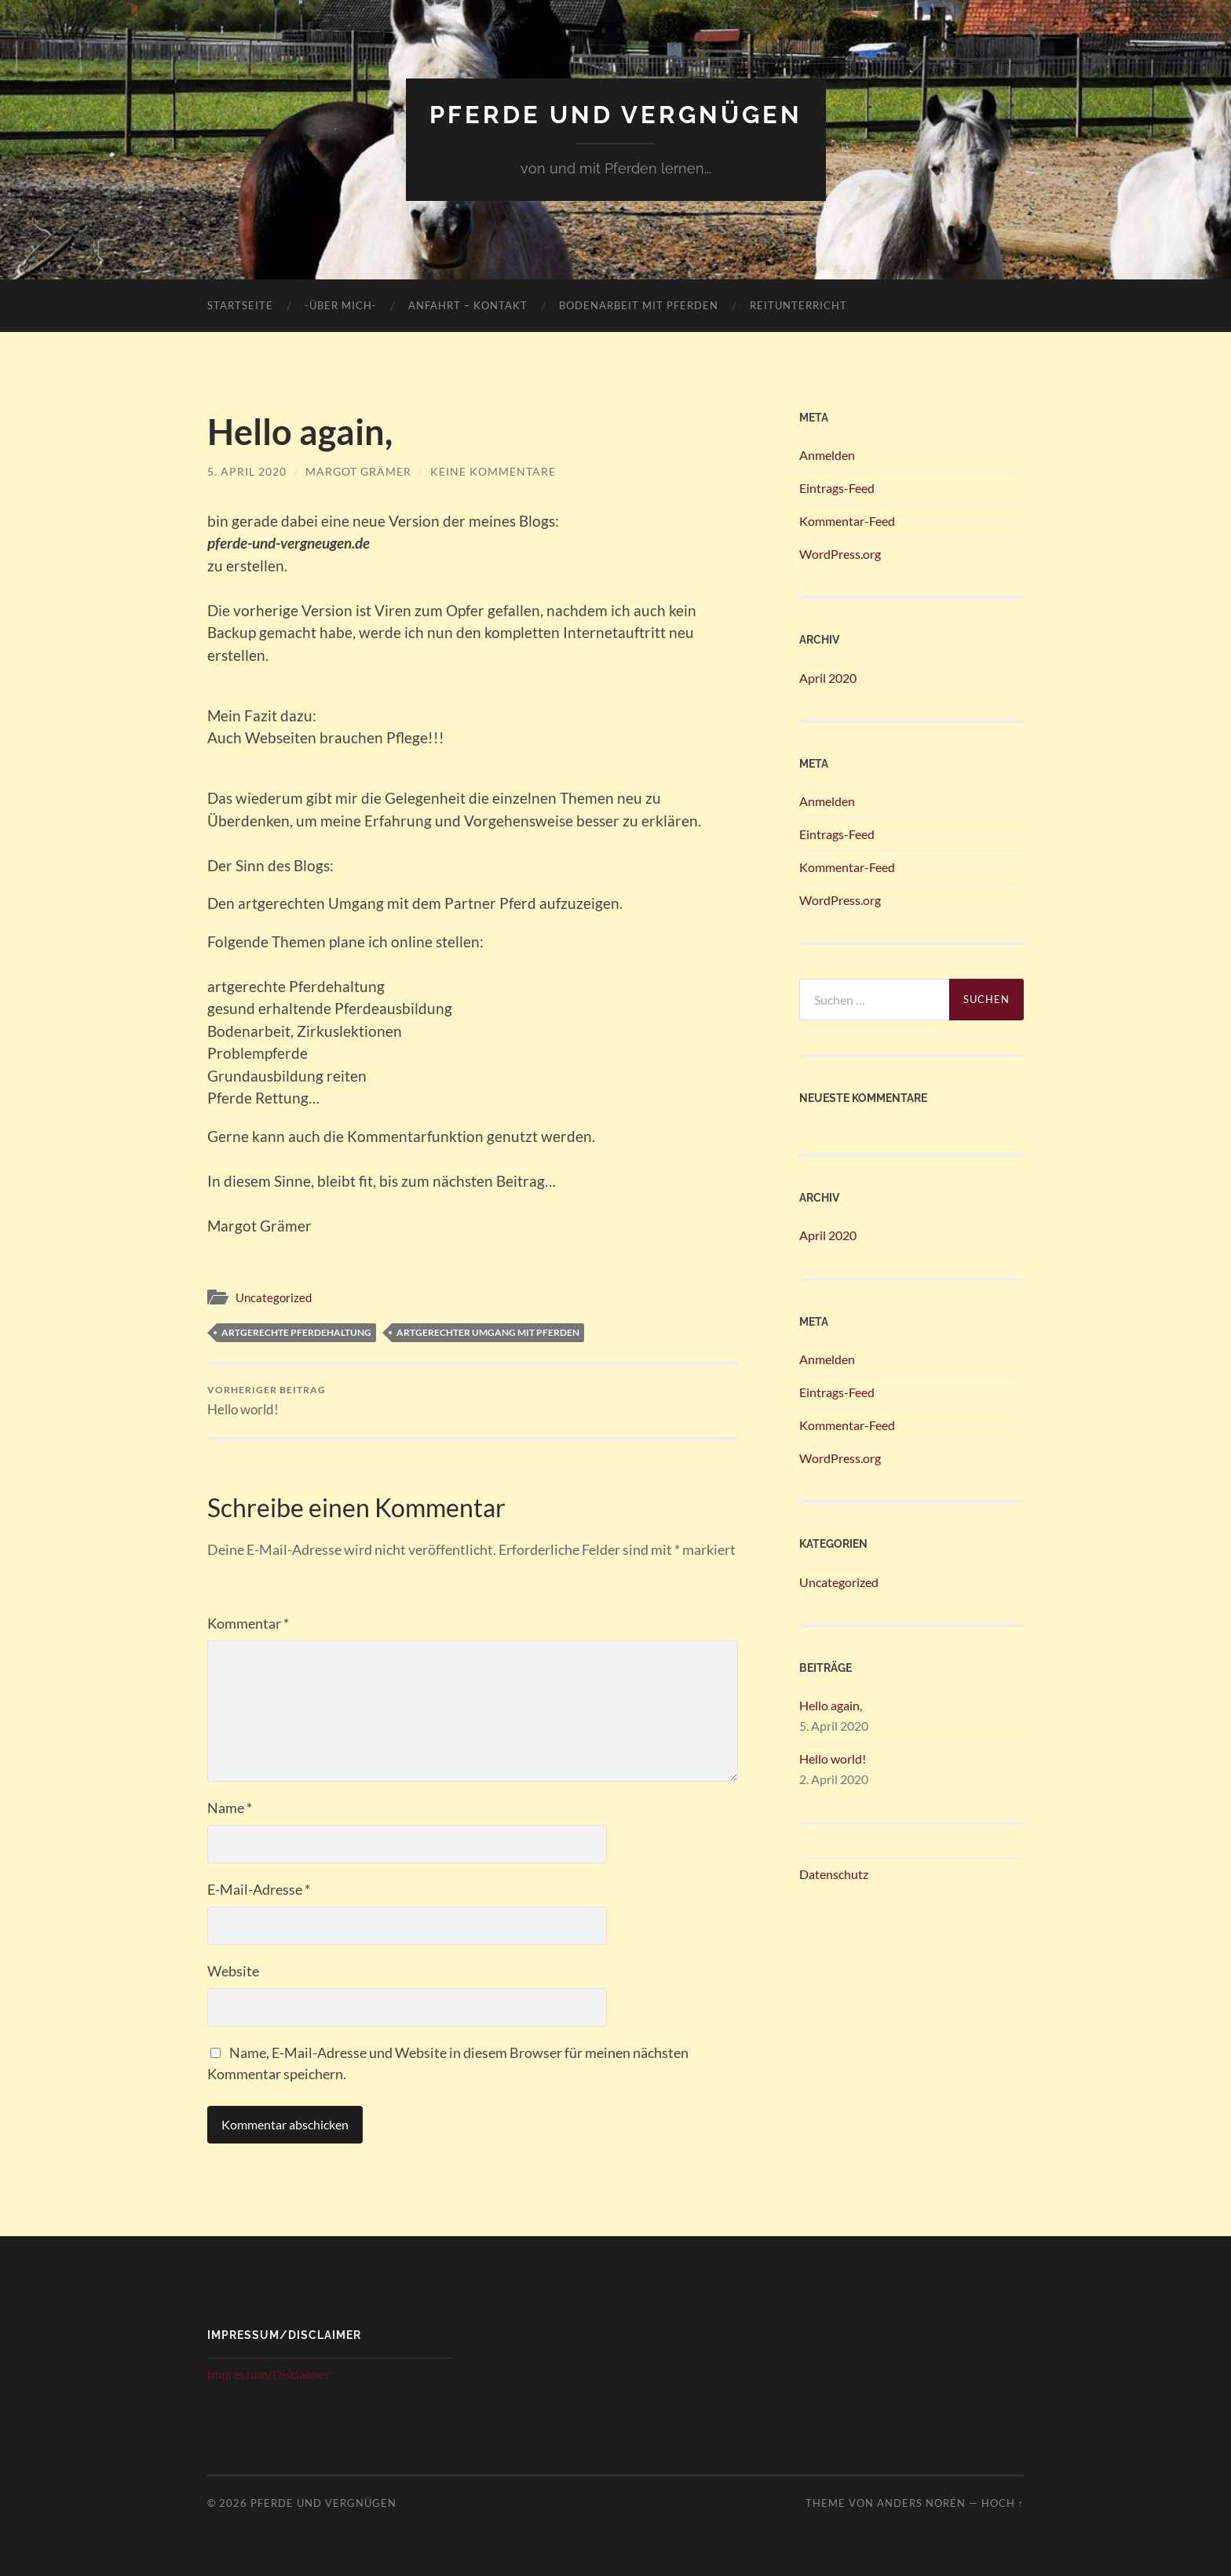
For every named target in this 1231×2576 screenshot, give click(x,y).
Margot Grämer (358, 471)
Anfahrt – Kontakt (468, 305)
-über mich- (341, 305)
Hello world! (266, 1401)
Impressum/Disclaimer (268, 2373)
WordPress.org (840, 553)
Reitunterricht (798, 305)
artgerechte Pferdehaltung (296, 1332)
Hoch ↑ (1002, 2503)
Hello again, (830, 1705)
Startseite (240, 305)
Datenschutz (833, 1873)
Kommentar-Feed (847, 520)
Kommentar (248, 1623)
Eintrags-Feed (837, 487)
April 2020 (828, 677)
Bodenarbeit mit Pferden (638, 305)
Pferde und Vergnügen (616, 114)
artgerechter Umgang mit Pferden (487, 1332)
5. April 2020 (247, 471)
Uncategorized (274, 1297)
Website (233, 1970)
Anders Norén (921, 2503)
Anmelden (827, 454)
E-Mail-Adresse (258, 1889)
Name (229, 1807)
